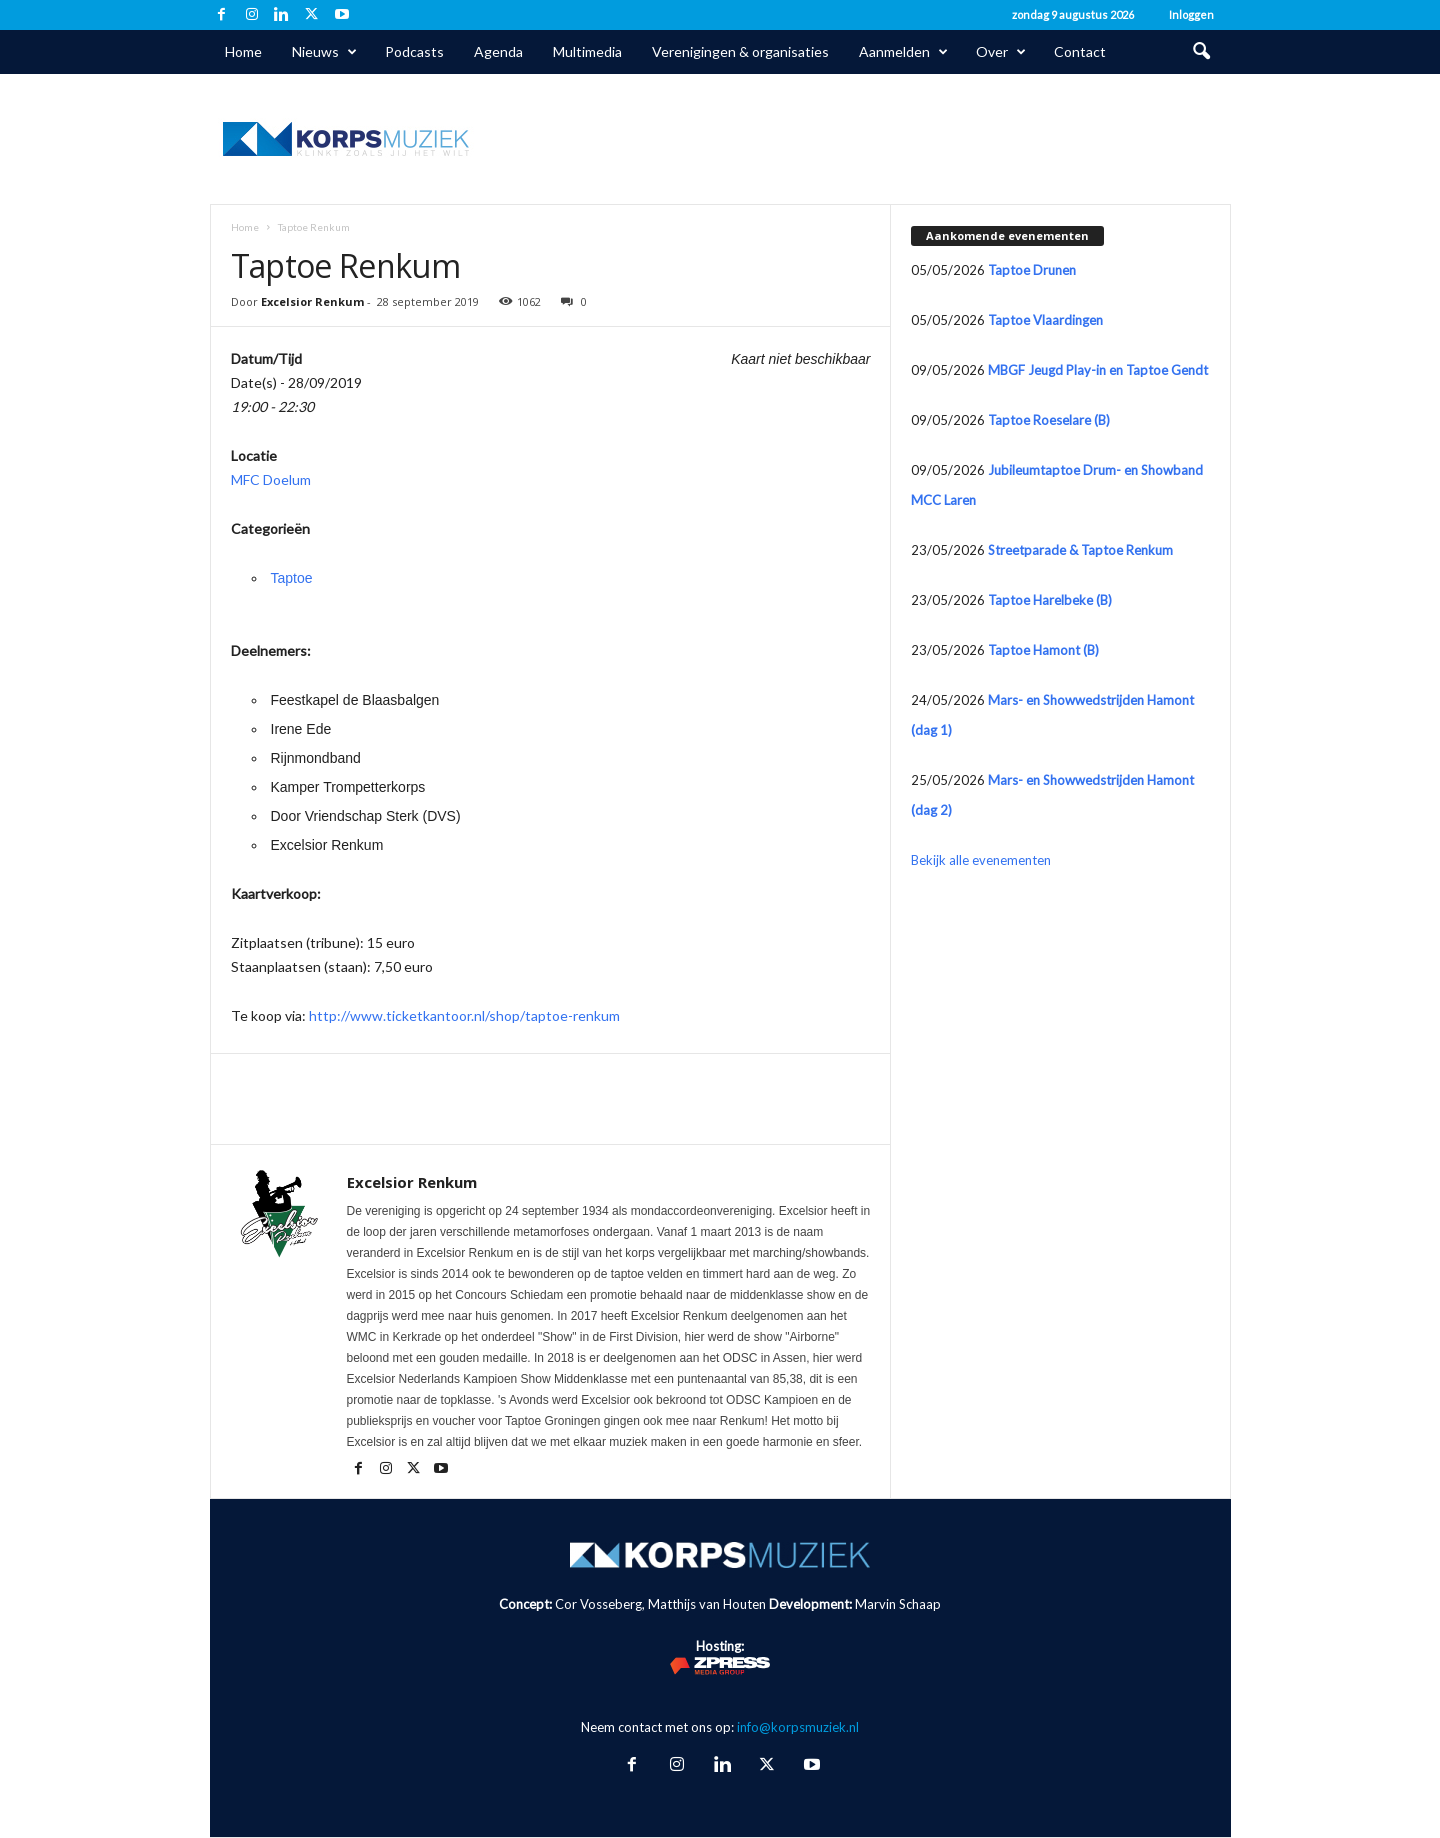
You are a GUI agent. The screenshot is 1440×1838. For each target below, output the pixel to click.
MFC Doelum (271, 479)
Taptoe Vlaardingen (1045, 320)
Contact (1080, 51)
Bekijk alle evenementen (981, 860)
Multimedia (587, 51)
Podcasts (414, 51)
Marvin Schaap (898, 1604)
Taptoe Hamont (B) (1043, 650)
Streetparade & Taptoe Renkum (1080, 550)
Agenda (498, 51)
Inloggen (1191, 14)
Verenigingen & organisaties (740, 51)
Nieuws (324, 52)
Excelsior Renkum (312, 301)
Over (1001, 52)
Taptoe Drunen (1032, 270)
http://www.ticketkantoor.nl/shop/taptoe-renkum (464, 1015)
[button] (1201, 52)
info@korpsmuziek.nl (798, 1727)
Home (243, 51)
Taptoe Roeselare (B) (1049, 420)
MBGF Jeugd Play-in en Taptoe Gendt (1098, 370)
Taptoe (292, 578)
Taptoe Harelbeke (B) (1050, 600)
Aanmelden (903, 52)
